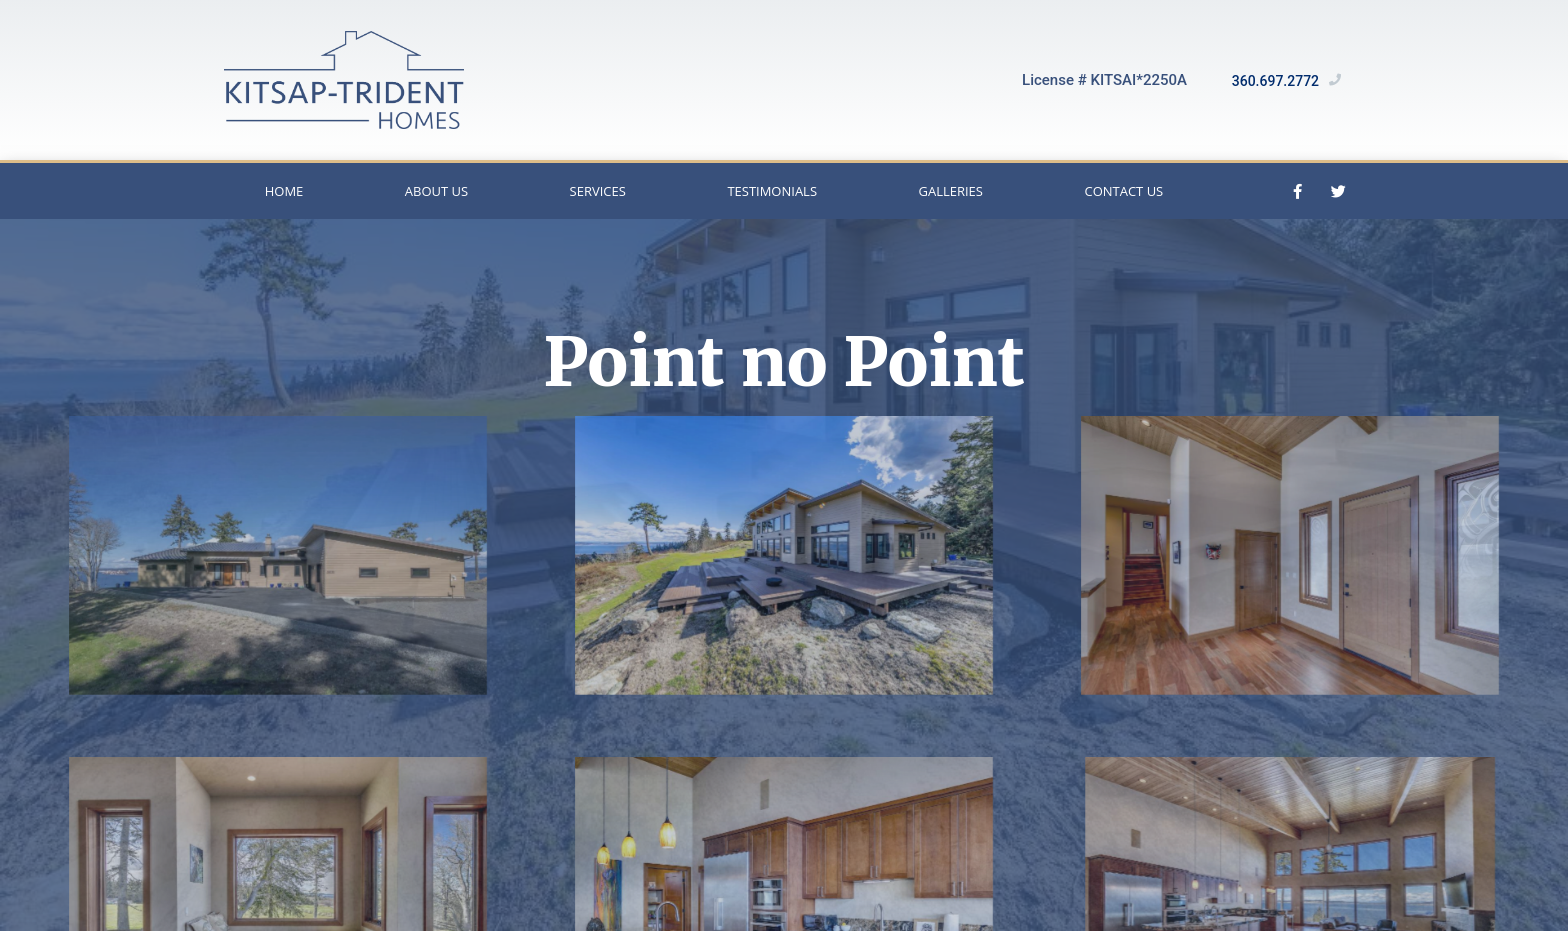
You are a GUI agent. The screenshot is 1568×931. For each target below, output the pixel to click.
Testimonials (772, 191)
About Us (436, 191)
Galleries (951, 191)
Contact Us (1123, 191)
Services (598, 191)
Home (284, 191)
